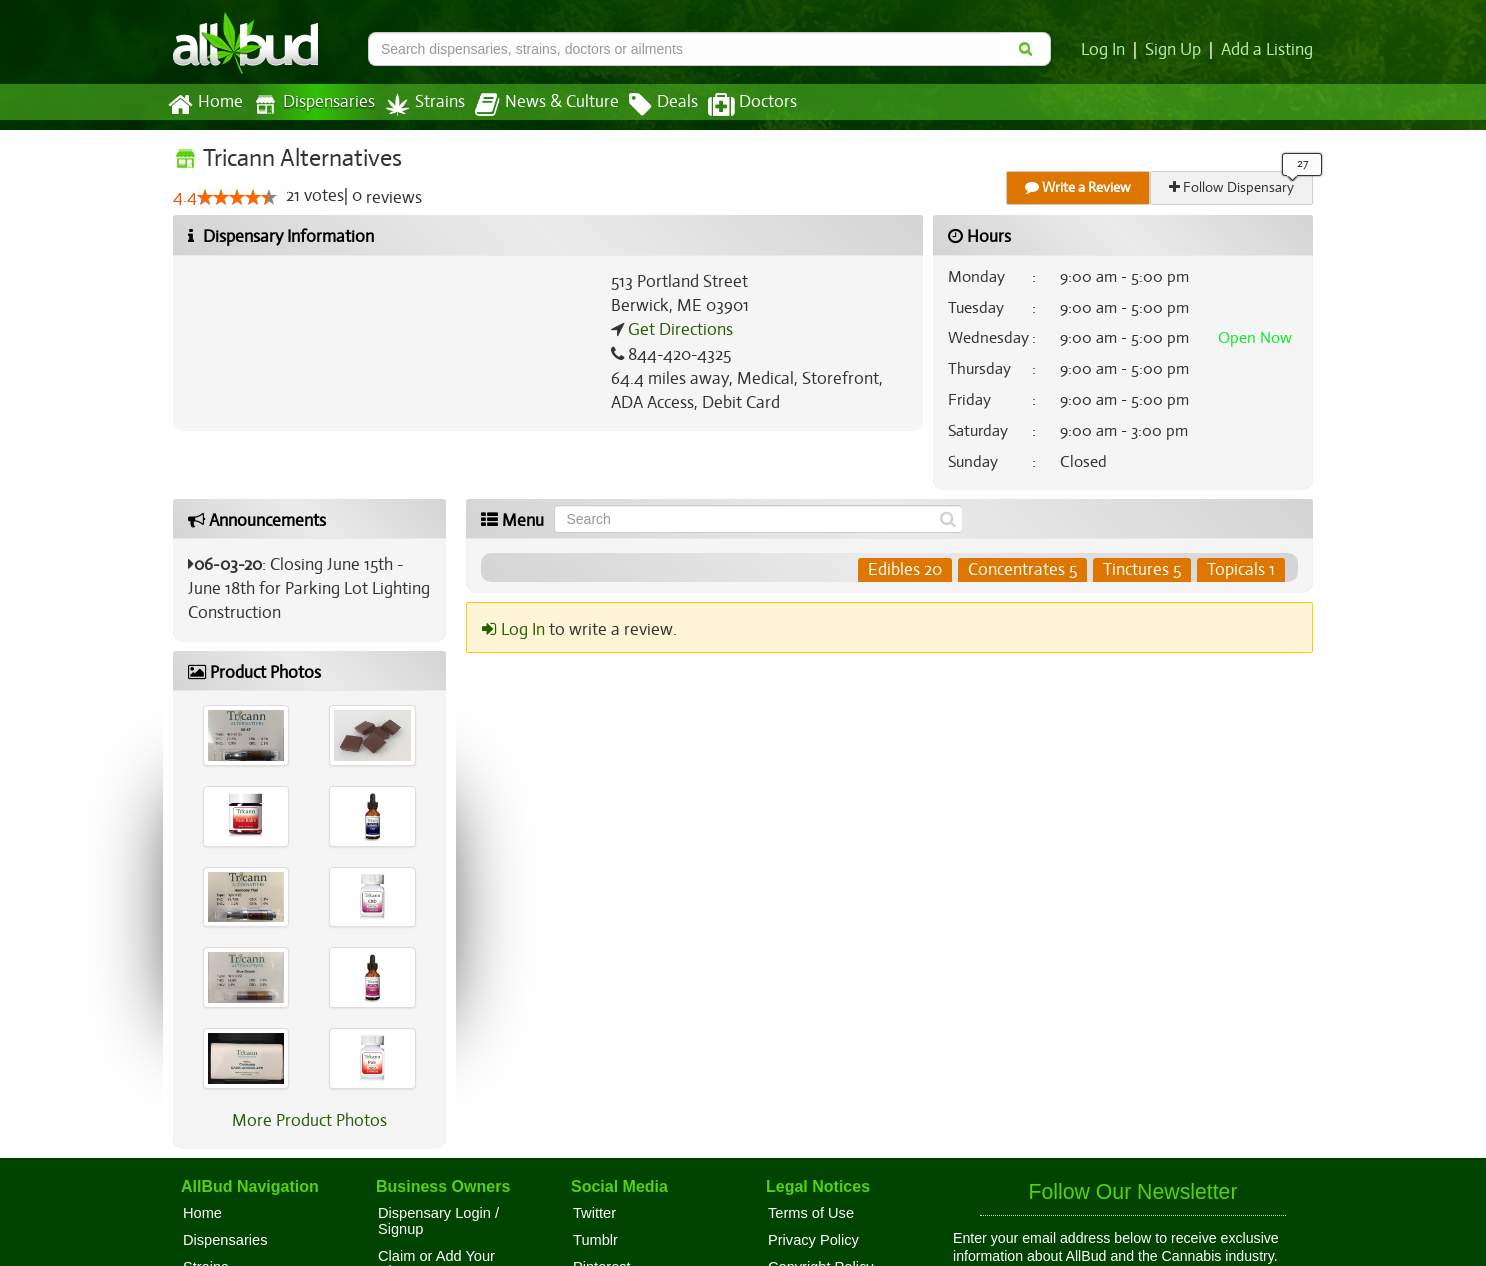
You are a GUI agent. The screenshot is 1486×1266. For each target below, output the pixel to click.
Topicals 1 (1241, 570)
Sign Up (1176, 50)
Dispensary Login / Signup (438, 1221)
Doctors (735, 105)
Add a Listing (1268, 50)
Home (204, 105)
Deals (648, 105)
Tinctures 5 (1143, 570)
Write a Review (1079, 187)
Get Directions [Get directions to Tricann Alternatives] (678, 330)
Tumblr (595, 1240)
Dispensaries (310, 104)
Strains (418, 104)
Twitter (594, 1213)
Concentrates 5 (1023, 570)
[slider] (236, 198)
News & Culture (536, 105)
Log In (1107, 50)
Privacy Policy (813, 1240)
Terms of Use (811, 1213)
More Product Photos (309, 1121)
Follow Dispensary (1233, 187)
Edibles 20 (906, 570)
